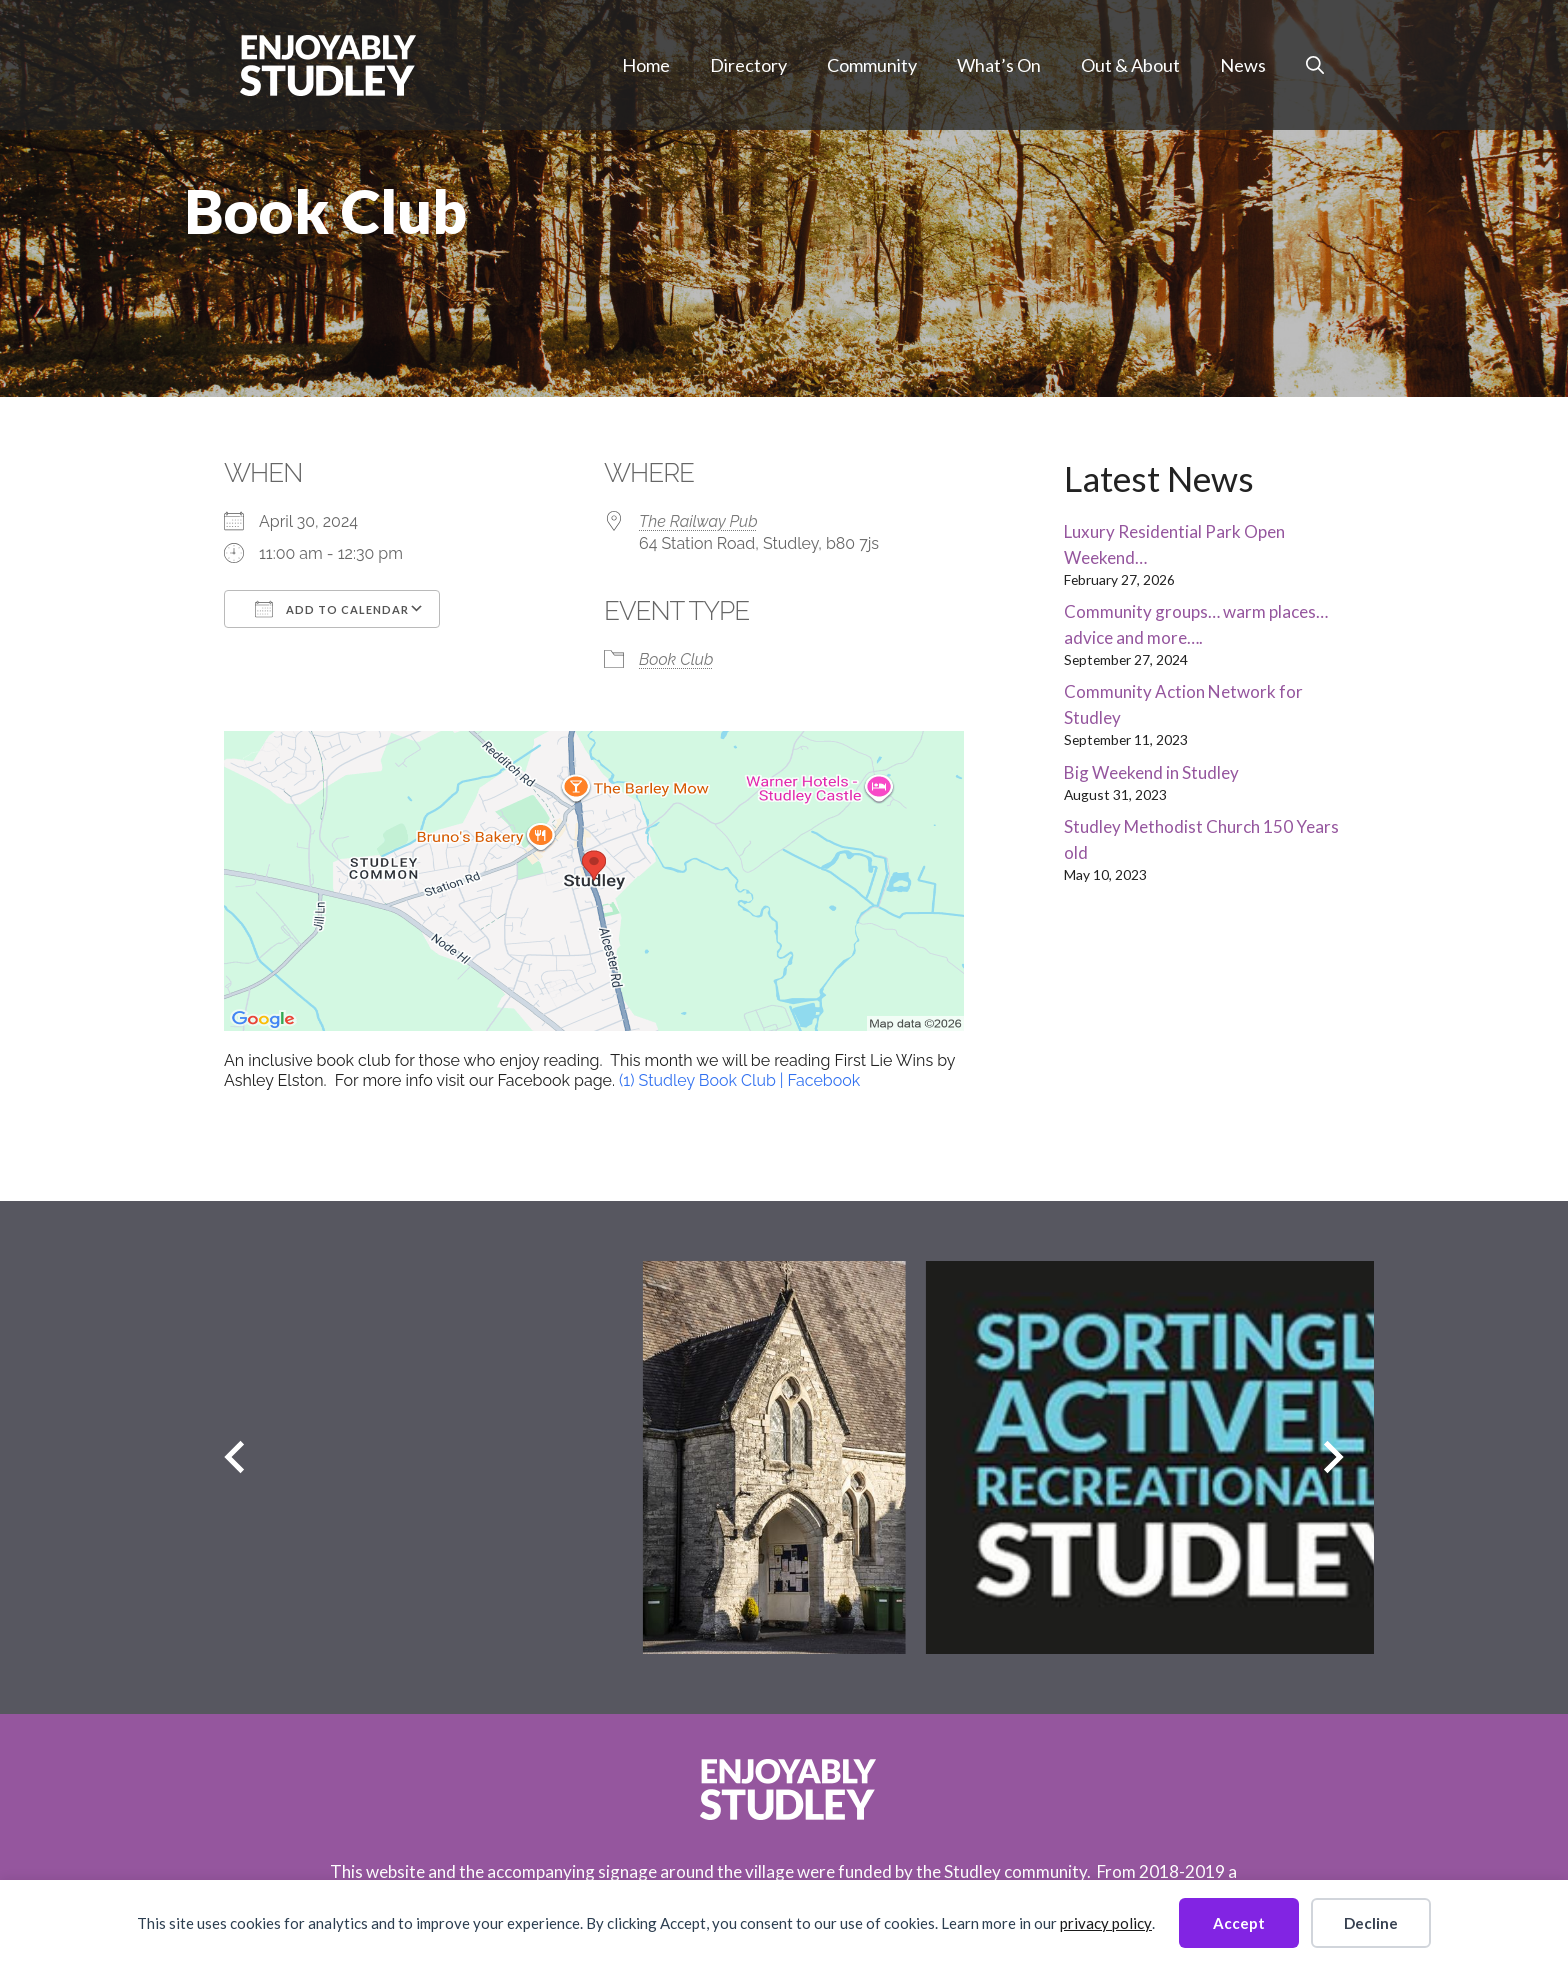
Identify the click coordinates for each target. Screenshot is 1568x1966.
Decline (1371, 1923)
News (1243, 65)
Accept (1239, 1923)
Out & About (1130, 65)
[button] (1315, 65)
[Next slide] (1333, 1457)
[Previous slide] (234, 1457)
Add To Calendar (332, 609)
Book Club (676, 659)
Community (872, 65)
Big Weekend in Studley (1151, 772)
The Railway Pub (698, 521)
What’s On (999, 65)
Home (646, 65)
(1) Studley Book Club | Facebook (739, 1080)
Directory (748, 65)
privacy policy (1106, 1923)
